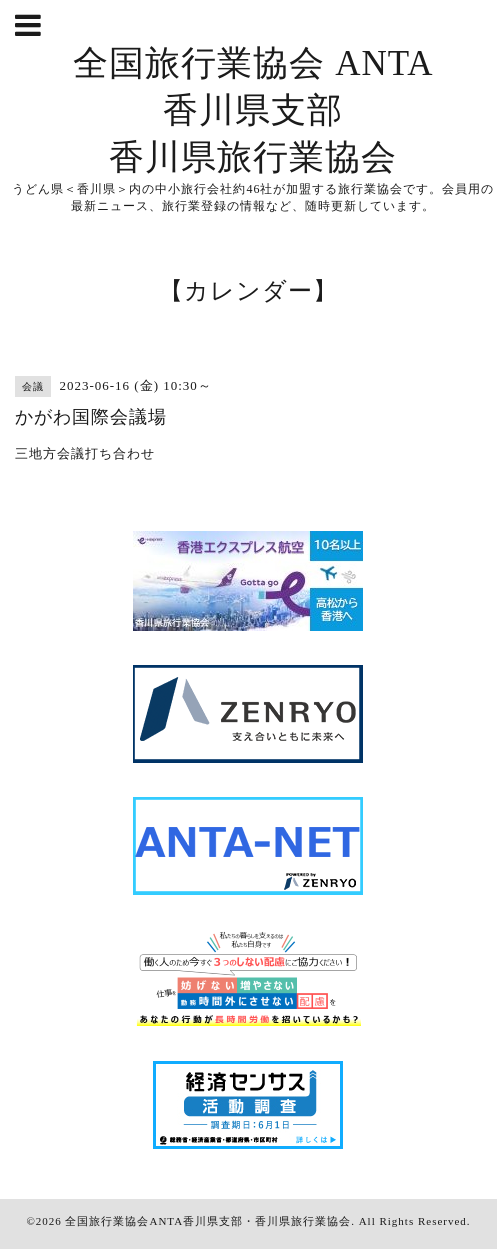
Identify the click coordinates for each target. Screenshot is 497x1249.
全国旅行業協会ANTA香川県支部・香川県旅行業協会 (208, 1221)
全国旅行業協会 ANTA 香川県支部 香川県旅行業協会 (253, 110)
